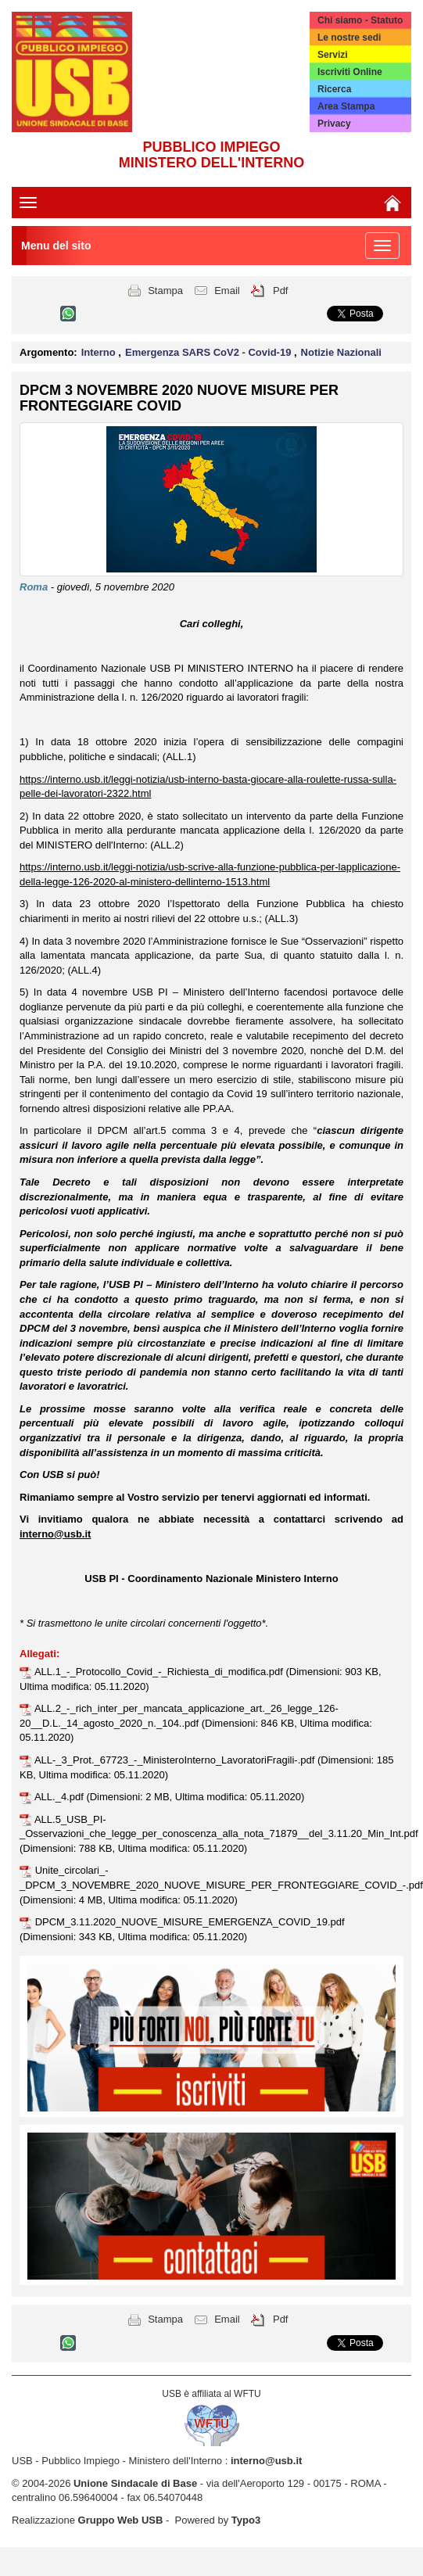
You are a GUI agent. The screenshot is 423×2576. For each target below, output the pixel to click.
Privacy (334, 123)
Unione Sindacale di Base (135, 2483)
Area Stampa (346, 106)
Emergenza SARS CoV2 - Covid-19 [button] (209, 352)
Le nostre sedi (349, 37)
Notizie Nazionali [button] (341, 352)
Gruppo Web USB (120, 2520)
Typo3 (245, 2520)
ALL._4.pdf (60, 1797)
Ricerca (334, 89)
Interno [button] (100, 352)
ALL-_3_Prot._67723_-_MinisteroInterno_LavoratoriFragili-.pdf (175, 1760)
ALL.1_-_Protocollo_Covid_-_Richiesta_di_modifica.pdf (160, 1671)
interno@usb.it (266, 2461)
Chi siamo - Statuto (360, 20)
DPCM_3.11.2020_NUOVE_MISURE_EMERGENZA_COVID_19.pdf (190, 1922)
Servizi (332, 54)
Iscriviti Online (349, 71)
